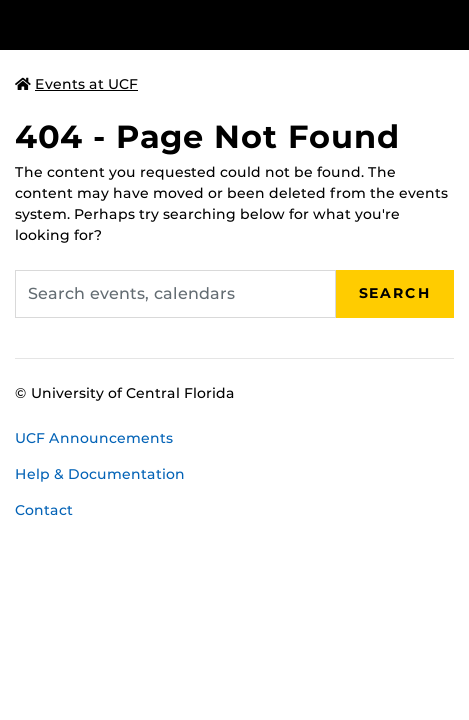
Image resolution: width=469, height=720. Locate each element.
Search (395, 293)
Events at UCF (76, 84)
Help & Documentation (100, 474)
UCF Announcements (94, 438)
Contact (44, 510)
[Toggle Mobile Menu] (449, 23)
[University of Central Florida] (152, 24)
